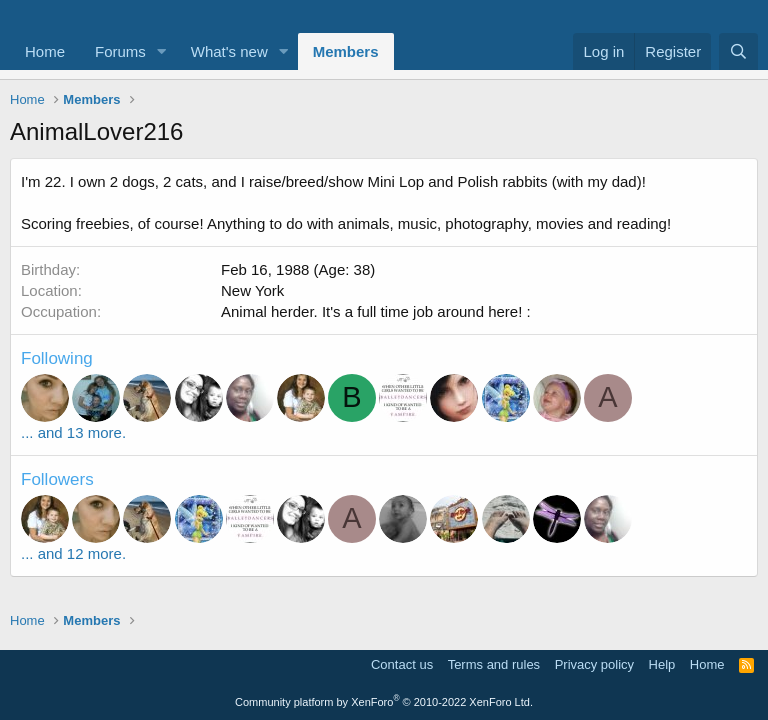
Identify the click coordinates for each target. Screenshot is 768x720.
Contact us (402, 664)
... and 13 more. (73, 432)
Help (662, 664)
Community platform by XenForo (384, 702)
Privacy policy (594, 664)
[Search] (738, 51)
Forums (120, 51)
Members (346, 51)
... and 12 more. (73, 553)
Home (45, 51)
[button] (162, 51)
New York (252, 290)
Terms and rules (494, 664)
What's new (229, 51)
